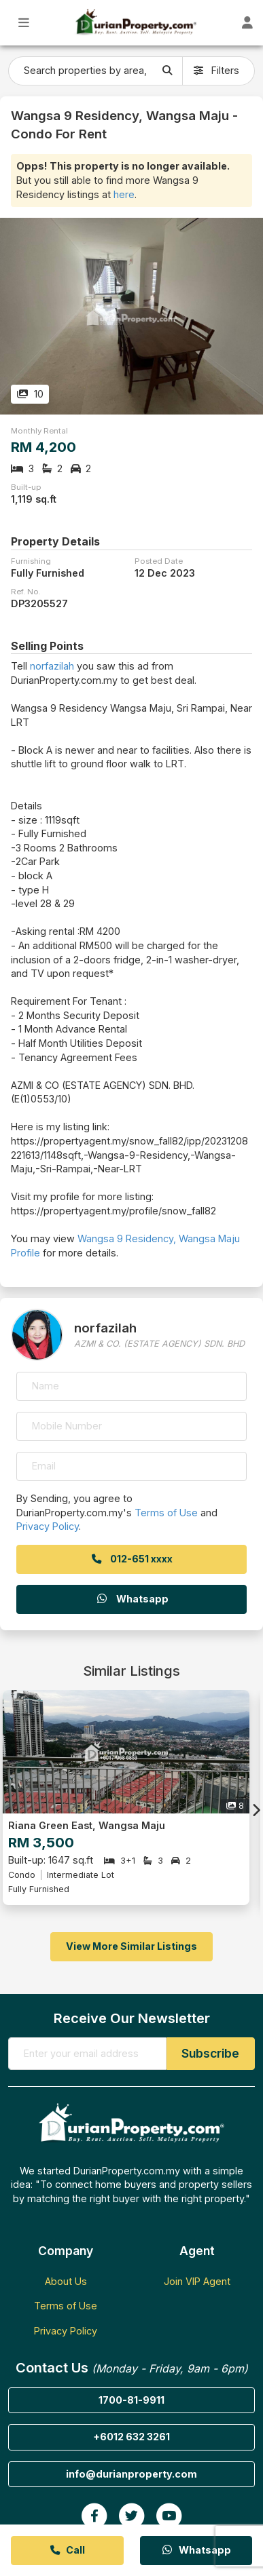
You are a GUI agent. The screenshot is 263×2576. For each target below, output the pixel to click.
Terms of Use (166, 1512)
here (124, 194)
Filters (216, 70)
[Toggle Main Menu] (24, 23)
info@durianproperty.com (131, 2474)
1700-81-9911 (131, 2400)
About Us (66, 2281)
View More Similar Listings (131, 1946)
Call (67, 2550)
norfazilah (52, 666)
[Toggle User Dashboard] (248, 23)
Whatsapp (132, 1598)
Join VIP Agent (197, 2281)
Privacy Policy (47, 1526)
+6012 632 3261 (131, 2436)
